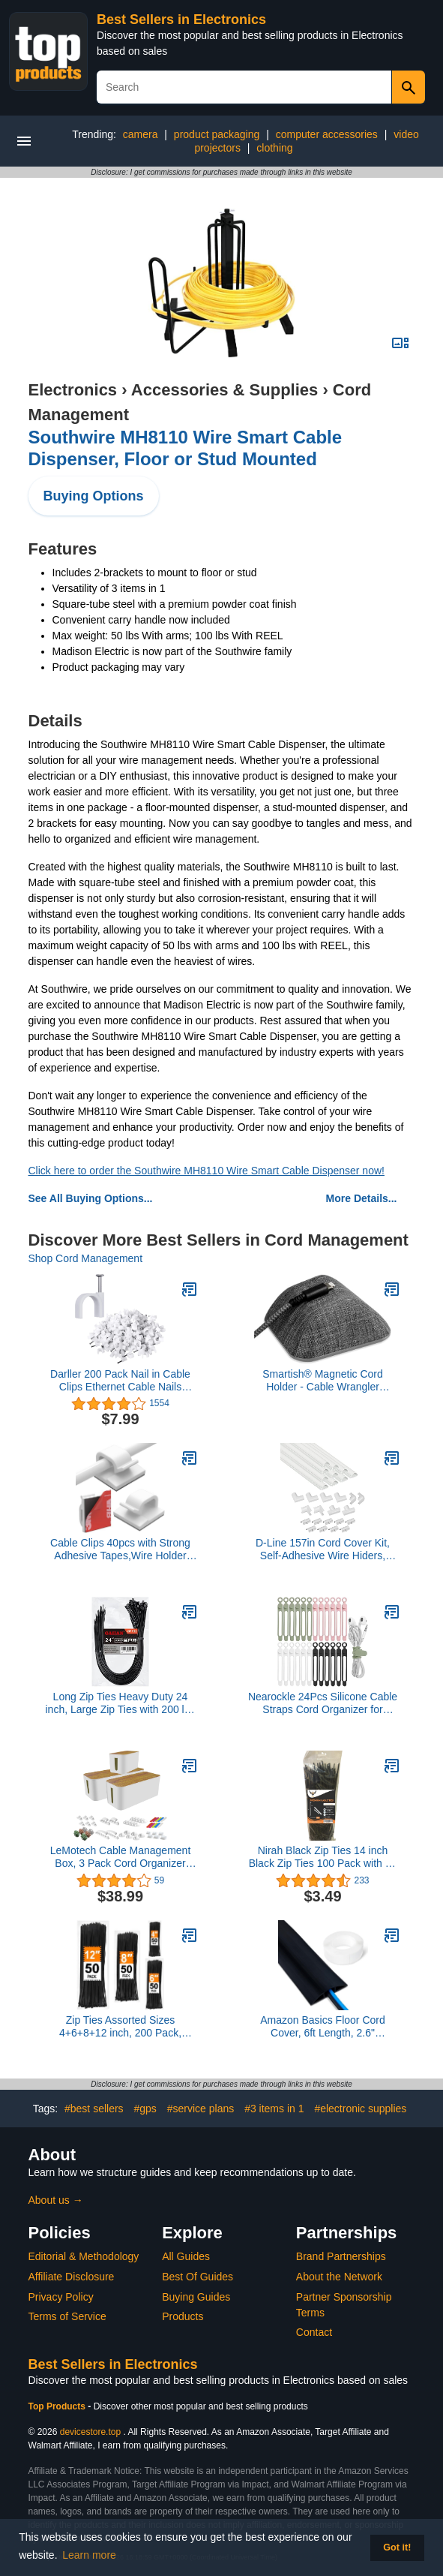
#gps (144, 2109)
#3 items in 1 (274, 2109)
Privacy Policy (61, 2297)
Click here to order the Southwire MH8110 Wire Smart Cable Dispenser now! (206, 1171)
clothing (274, 148)
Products (182, 2316)
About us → (55, 2200)
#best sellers (94, 2109)
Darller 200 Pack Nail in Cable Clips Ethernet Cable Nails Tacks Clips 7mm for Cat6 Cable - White (121, 1380)
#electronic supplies (360, 2109)
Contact (314, 2332)
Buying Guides (196, 2297)
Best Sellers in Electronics (181, 19)
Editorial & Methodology (83, 2256)
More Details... (361, 1198)
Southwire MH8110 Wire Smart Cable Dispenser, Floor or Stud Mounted (185, 448)
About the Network (339, 2277)
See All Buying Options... (90, 1198)
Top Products (58, 2406)
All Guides (186, 2256)
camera (140, 134)
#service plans (201, 2109)
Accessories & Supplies (224, 389)
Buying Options (93, 495)
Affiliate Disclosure (71, 2277)
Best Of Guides (197, 2277)
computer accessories (327, 134)
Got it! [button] (397, 2547)
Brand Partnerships (341, 2256)
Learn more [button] (89, 2555)
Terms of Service (67, 2316)
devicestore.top (90, 2432)
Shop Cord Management (85, 1258)
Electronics (73, 389)
